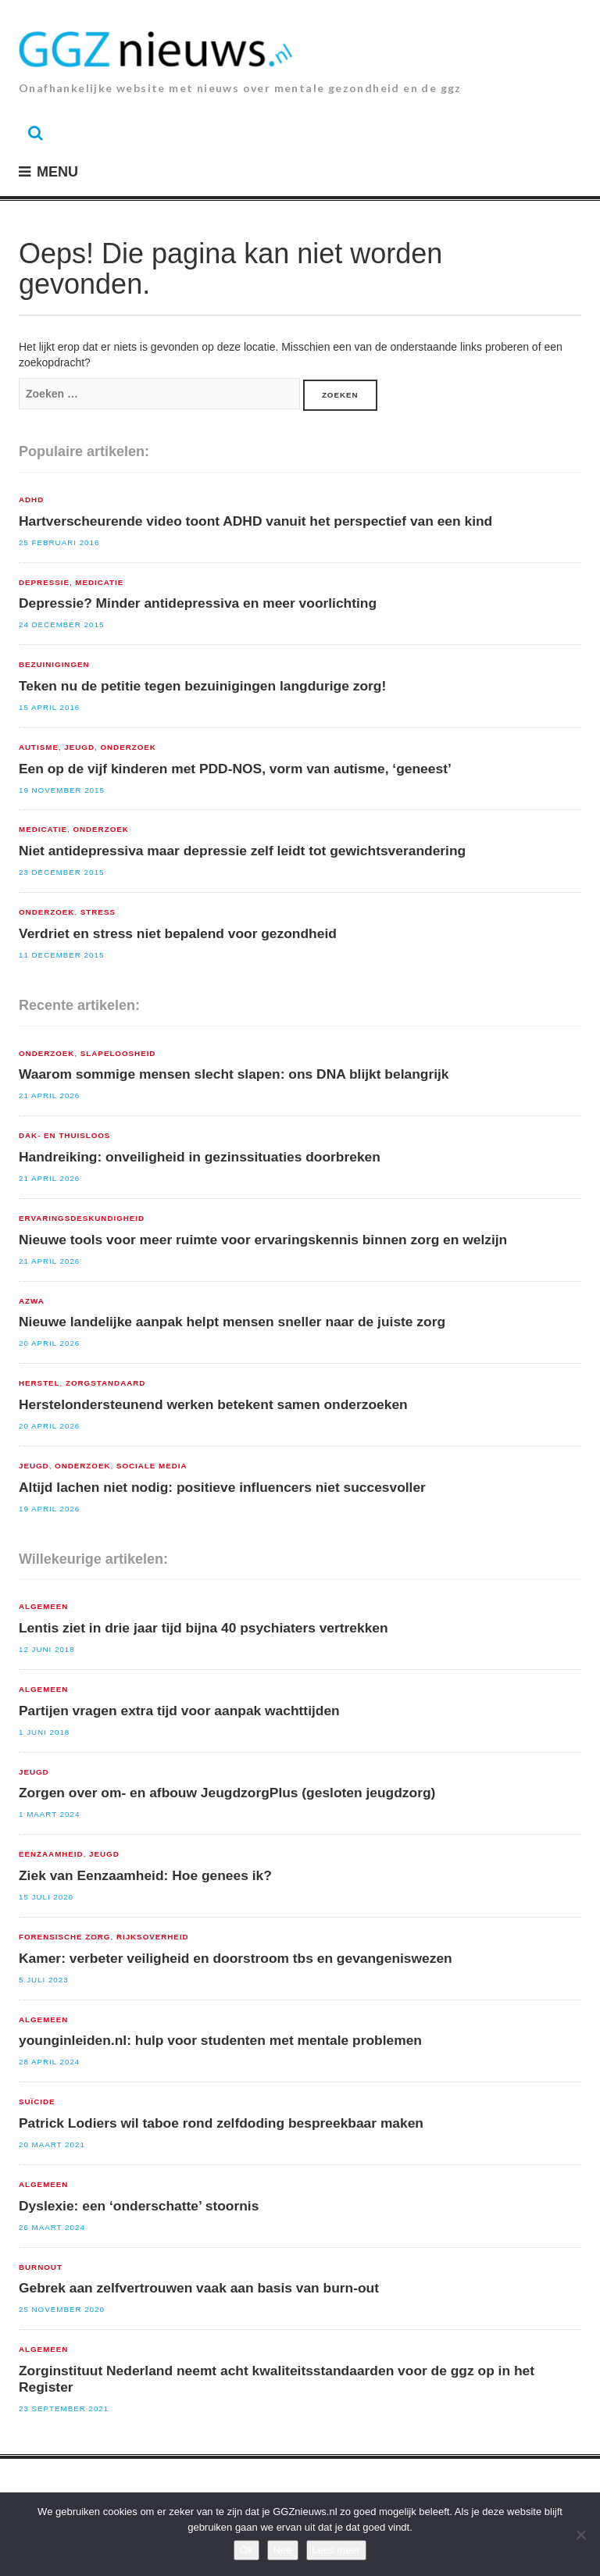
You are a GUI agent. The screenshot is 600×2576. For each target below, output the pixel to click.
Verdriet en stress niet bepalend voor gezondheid (178, 933)
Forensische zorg (64, 1937)
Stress (98, 912)
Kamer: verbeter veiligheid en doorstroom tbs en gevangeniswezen (235, 1958)
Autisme (39, 747)
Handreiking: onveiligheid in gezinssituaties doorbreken (199, 1157)
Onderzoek (127, 747)
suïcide (37, 2102)
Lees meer (336, 2550)
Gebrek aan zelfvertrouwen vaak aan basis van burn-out (199, 2288)
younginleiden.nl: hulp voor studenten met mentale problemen (220, 2040)
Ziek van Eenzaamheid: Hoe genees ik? (145, 1875)
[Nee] (580, 2534)
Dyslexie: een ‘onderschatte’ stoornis (139, 2206)
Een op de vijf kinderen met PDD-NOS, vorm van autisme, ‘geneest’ (235, 768)
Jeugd (79, 747)
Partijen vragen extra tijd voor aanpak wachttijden (179, 1710)
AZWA (32, 1301)
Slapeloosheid (118, 1054)
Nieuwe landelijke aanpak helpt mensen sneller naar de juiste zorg (232, 1321)
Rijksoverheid (152, 1937)
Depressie (44, 583)
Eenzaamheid (51, 1854)
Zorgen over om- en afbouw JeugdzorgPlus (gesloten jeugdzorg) (227, 1792)
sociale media (152, 1466)
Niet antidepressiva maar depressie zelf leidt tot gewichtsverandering (242, 850)
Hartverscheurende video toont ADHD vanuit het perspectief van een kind (255, 521)
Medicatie (99, 583)
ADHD (31, 500)
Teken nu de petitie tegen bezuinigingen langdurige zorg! (202, 686)
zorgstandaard (105, 1383)
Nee (282, 2550)
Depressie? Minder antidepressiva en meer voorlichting (198, 603)
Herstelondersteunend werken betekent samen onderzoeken (213, 1404)
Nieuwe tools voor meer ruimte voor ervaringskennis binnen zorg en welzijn (263, 1239)
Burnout (40, 2267)
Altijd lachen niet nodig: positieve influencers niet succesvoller (222, 1487)
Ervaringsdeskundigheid (82, 1218)
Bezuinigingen (54, 665)
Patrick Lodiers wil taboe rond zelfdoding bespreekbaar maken (221, 2123)
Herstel (39, 1383)
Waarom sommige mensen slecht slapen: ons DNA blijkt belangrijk (234, 1074)
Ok (246, 2550)
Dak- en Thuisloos (64, 1136)
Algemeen (43, 1607)
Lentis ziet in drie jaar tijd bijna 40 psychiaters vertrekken (203, 1628)
